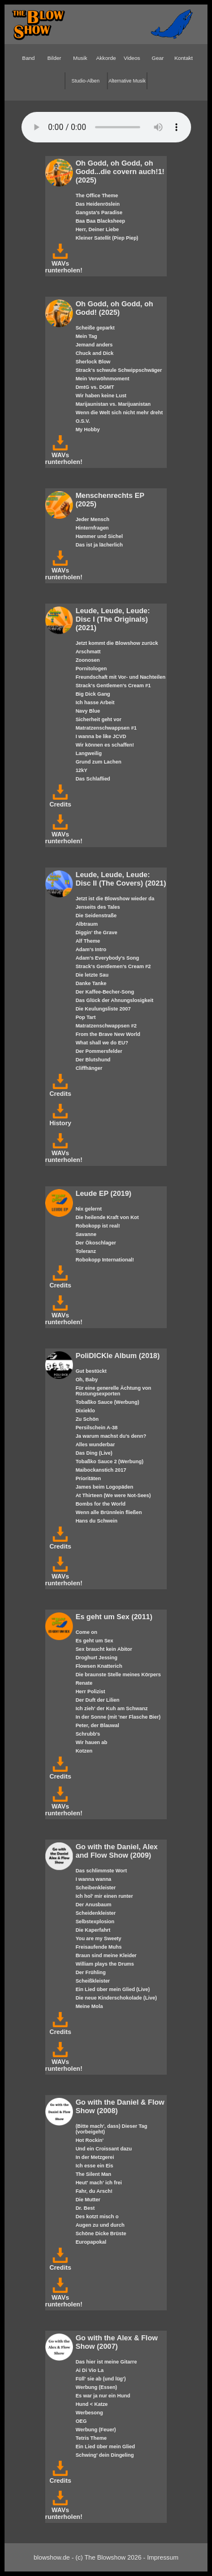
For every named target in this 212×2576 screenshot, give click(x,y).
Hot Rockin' (89, 2140)
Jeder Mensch (93, 519)
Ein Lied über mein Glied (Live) (113, 1989)
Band (28, 58)
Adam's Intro (91, 949)
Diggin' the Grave (97, 932)
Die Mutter (88, 2199)
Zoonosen (88, 660)
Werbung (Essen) (96, 2387)
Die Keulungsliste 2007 (103, 1009)
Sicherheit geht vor (99, 719)
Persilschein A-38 (97, 1427)
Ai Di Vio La (90, 2370)
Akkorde (106, 58)
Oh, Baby (87, 1379)
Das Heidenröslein (98, 204)
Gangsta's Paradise (99, 212)
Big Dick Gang (93, 694)
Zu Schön (87, 1419)
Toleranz (86, 1251)
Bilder (54, 58)
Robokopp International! (105, 1260)
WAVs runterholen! (64, 263)
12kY (82, 770)
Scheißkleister (93, 1981)
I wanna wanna (93, 1879)
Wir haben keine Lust (101, 395)
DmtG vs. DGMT (95, 387)
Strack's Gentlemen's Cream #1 (113, 685)
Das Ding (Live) (94, 1453)
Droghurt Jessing (97, 1657)
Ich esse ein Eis (95, 2166)
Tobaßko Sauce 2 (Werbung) (110, 1461)
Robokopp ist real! (98, 1226)
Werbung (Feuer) (96, 2429)
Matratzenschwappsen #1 (106, 728)
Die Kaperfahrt (93, 1930)
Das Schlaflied (93, 779)
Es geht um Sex (95, 1640)
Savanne (86, 1234)
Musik (80, 58)
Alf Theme (88, 941)
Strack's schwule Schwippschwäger (119, 370)
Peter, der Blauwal (97, 1725)
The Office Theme (97, 195)
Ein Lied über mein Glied (105, 2446)
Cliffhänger (89, 1068)
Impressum (162, 2557)
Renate (84, 1683)
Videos (132, 58)
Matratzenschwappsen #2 (106, 1026)
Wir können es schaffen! (105, 745)
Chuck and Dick (95, 353)
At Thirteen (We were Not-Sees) (113, 1495)
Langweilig (89, 753)
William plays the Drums (105, 1964)
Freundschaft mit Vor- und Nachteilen (121, 677)
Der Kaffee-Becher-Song (105, 992)
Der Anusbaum (93, 1904)
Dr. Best (85, 2208)
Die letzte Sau (92, 975)
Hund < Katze (92, 2404)
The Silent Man (93, 2174)
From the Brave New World (108, 1034)
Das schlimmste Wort (101, 1871)
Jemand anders (94, 345)
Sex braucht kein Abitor (104, 1649)
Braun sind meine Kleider (106, 1955)
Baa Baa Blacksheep (101, 221)
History (60, 1119)
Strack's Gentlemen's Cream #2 (113, 966)
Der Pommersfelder (99, 1051)
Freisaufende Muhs (99, 1947)
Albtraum (87, 924)
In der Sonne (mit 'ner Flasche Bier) (118, 1717)
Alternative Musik (127, 81)
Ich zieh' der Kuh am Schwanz (112, 1708)
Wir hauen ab (91, 1742)
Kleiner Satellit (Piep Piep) (107, 238)
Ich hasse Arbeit (95, 702)
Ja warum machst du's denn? (111, 1436)
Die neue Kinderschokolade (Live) (116, 1998)
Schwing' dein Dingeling (105, 2455)
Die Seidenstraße (96, 915)
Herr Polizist (90, 1691)
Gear (157, 58)
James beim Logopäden (104, 1487)
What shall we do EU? (102, 1043)
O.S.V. (83, 421)
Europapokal (91, 2242)
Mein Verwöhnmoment (102, 378)
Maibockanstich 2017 (101, 1470)
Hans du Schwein (97, 1521)
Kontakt (183, 58)
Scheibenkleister (96, 1887)
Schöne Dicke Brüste (101, 2233)
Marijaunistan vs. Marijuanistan (113, 404)
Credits (60, 801)
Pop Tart (86, 1017)
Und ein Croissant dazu (104, 2149)
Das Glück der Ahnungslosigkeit (114, 1000)
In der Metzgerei (95, 2157)
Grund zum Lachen (99, 762)
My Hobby (88, 429)
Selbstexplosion (95, 1921)
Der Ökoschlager (96, 1243)
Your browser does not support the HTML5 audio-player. (106, 127)
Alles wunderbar (95, 1444)
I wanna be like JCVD (101, 736)
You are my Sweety (99, 1938)
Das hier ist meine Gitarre (106, 2362)
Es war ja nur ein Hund (103, 2396)
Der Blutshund (93, 1060)
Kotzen (84, 1751)
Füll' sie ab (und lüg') (101, 2379)
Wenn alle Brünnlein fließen (109, 1512)
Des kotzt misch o (97, 2216)
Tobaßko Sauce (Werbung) (108, 1402)
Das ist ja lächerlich (99, 545)
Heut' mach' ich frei (99, 2182)
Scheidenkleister (96, 1913)
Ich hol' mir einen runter (104, 1896)
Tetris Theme (91, 2438)
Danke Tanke (91, 983)
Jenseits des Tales (98, 907)
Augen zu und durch (100, 2225)
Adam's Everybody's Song (107, 958)
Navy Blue (88, 711)
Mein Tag (86, 336)
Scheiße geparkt (95, 328)
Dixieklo (85, 1410)
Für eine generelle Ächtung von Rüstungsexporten (114, 1391)
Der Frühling (91, 1972)
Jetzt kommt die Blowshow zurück (117, 643)
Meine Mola (89, 2006)
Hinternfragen (92, 528)
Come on (86, 1632)
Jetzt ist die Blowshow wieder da (115, 898)
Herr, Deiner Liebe (97, 229)
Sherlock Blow (93, 362)
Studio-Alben (85, 81)
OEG (81, 2421)
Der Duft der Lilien (98, 1700)
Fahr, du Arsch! (94, 2191)
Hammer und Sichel (99, 536)
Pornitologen (91, 668)
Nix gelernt (89, 1209)
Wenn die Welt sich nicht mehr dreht (119, 412)
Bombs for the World (101, 1504)
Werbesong (89, 2412)
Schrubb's (88, 1734)
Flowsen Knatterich (99, 1666)
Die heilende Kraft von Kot (107, 1217)
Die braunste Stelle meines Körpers (118, 1674)
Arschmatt (88, 651)
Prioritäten (88, 1478)
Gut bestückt (91, 1371)
